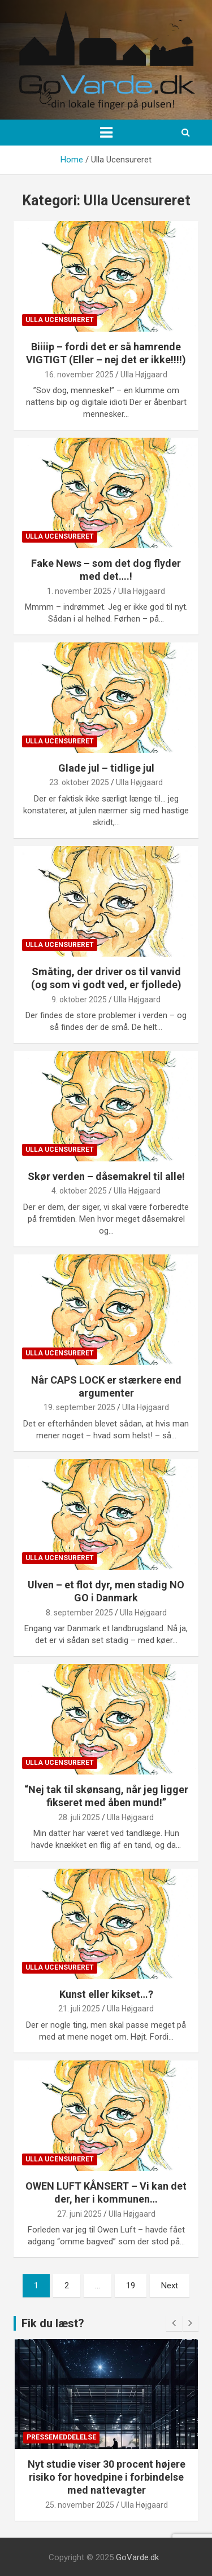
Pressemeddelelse (61, 2437)
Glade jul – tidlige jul (106, 768)
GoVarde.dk (137, 2557)
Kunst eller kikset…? (106, 1994)
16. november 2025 (79, 374)
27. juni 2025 (79, 2213)
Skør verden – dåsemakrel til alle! (106, 1176)
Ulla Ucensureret (59, 320)
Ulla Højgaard (143, 374)
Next (169, 2285)
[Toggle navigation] (106, 133)
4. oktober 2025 (79, 1190)
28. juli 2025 (79, 1817)
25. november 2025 (79, 2504)
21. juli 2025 (79, 2008)
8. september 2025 (79, 1612)
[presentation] (174, 2323)
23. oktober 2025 (79, 782)
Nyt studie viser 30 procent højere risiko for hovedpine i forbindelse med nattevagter (106, 2477)
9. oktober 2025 (79, 999)
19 (130, 2285)
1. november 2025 (79, 591)
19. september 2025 (79, 1407)
